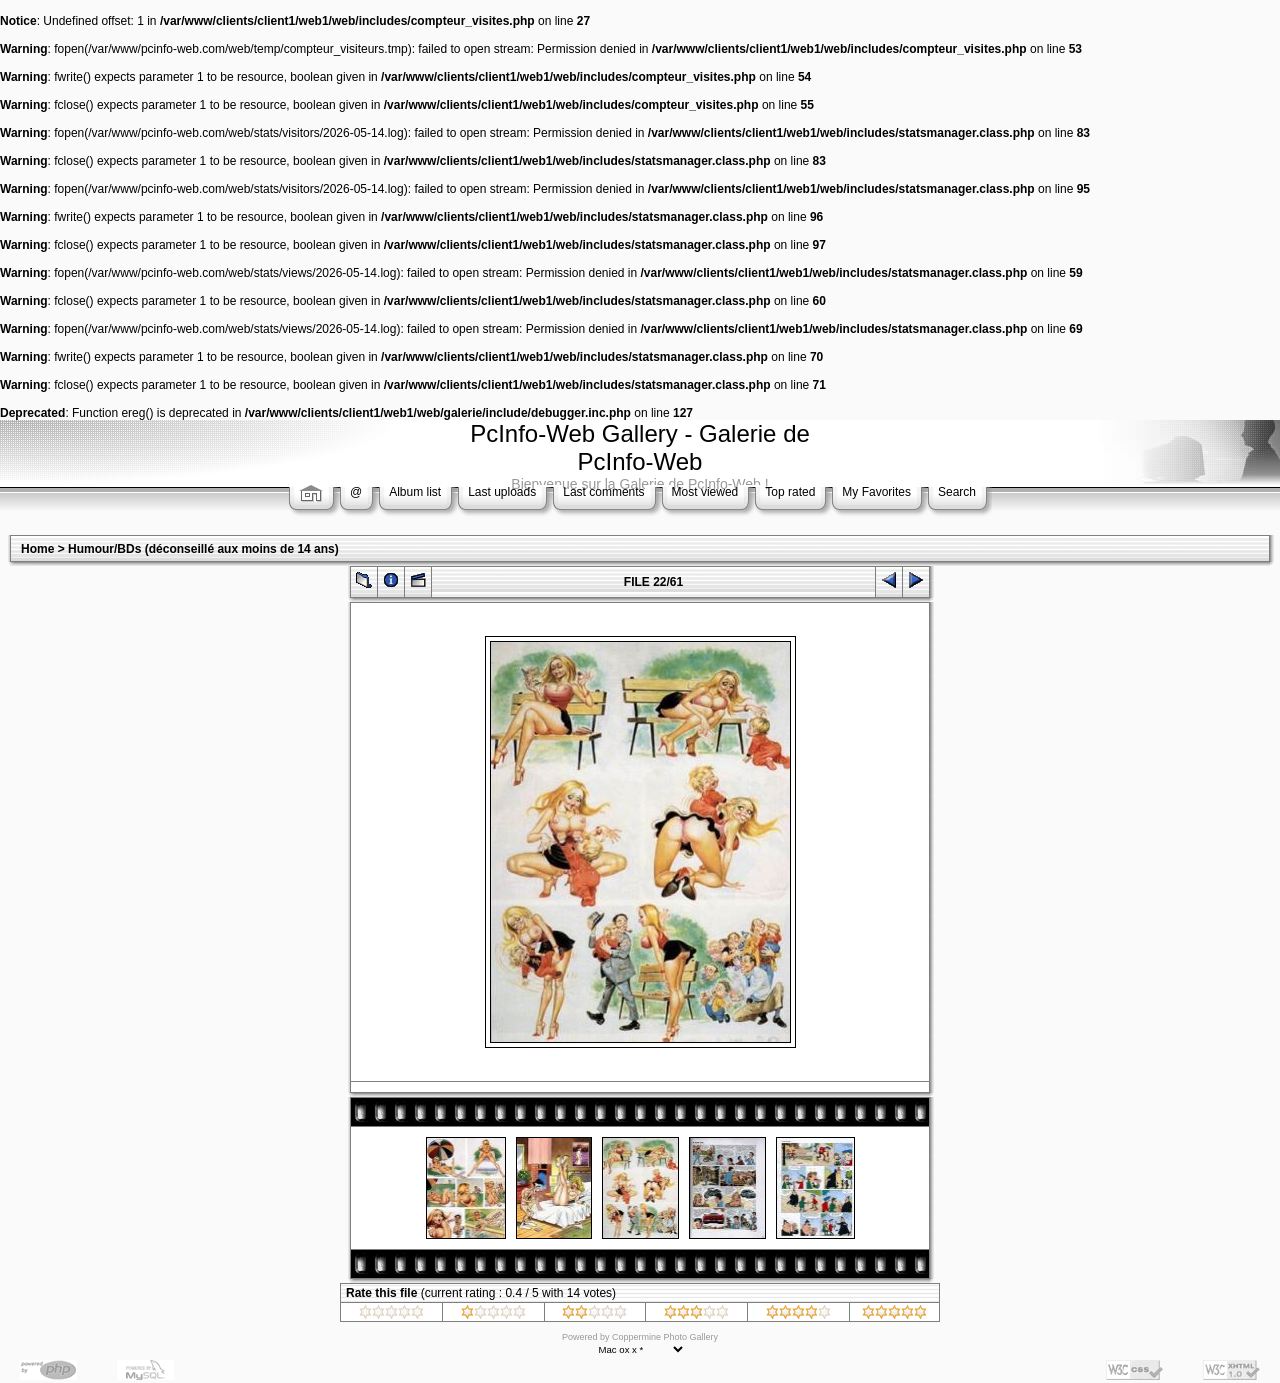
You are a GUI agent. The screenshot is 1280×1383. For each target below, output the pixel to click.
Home (37, 549)
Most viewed (705, 492)
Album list (415, 492)
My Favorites (876, 492)
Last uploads (502, 492)
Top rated (790, 492)
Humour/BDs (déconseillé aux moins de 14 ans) (203, 549)
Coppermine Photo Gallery (665, 1337)
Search (957, 492)
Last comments (603, 492)
